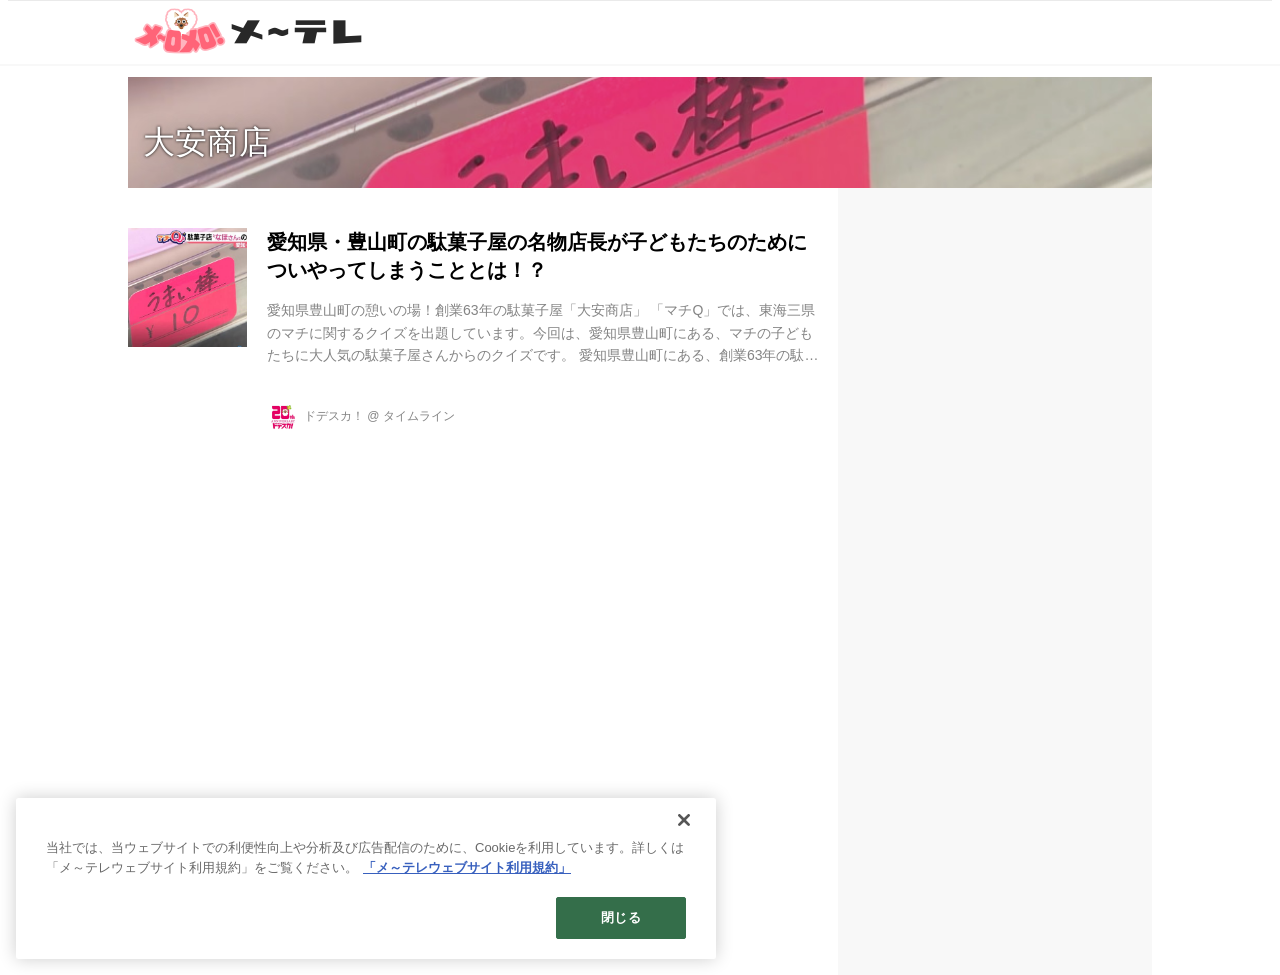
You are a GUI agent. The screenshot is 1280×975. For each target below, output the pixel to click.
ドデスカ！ (334, 416)
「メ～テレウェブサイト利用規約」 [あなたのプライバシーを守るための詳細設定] (467, 867)
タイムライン (419, 416)
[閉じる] (684, 820)
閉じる (620, 917)
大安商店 (207, 142)
